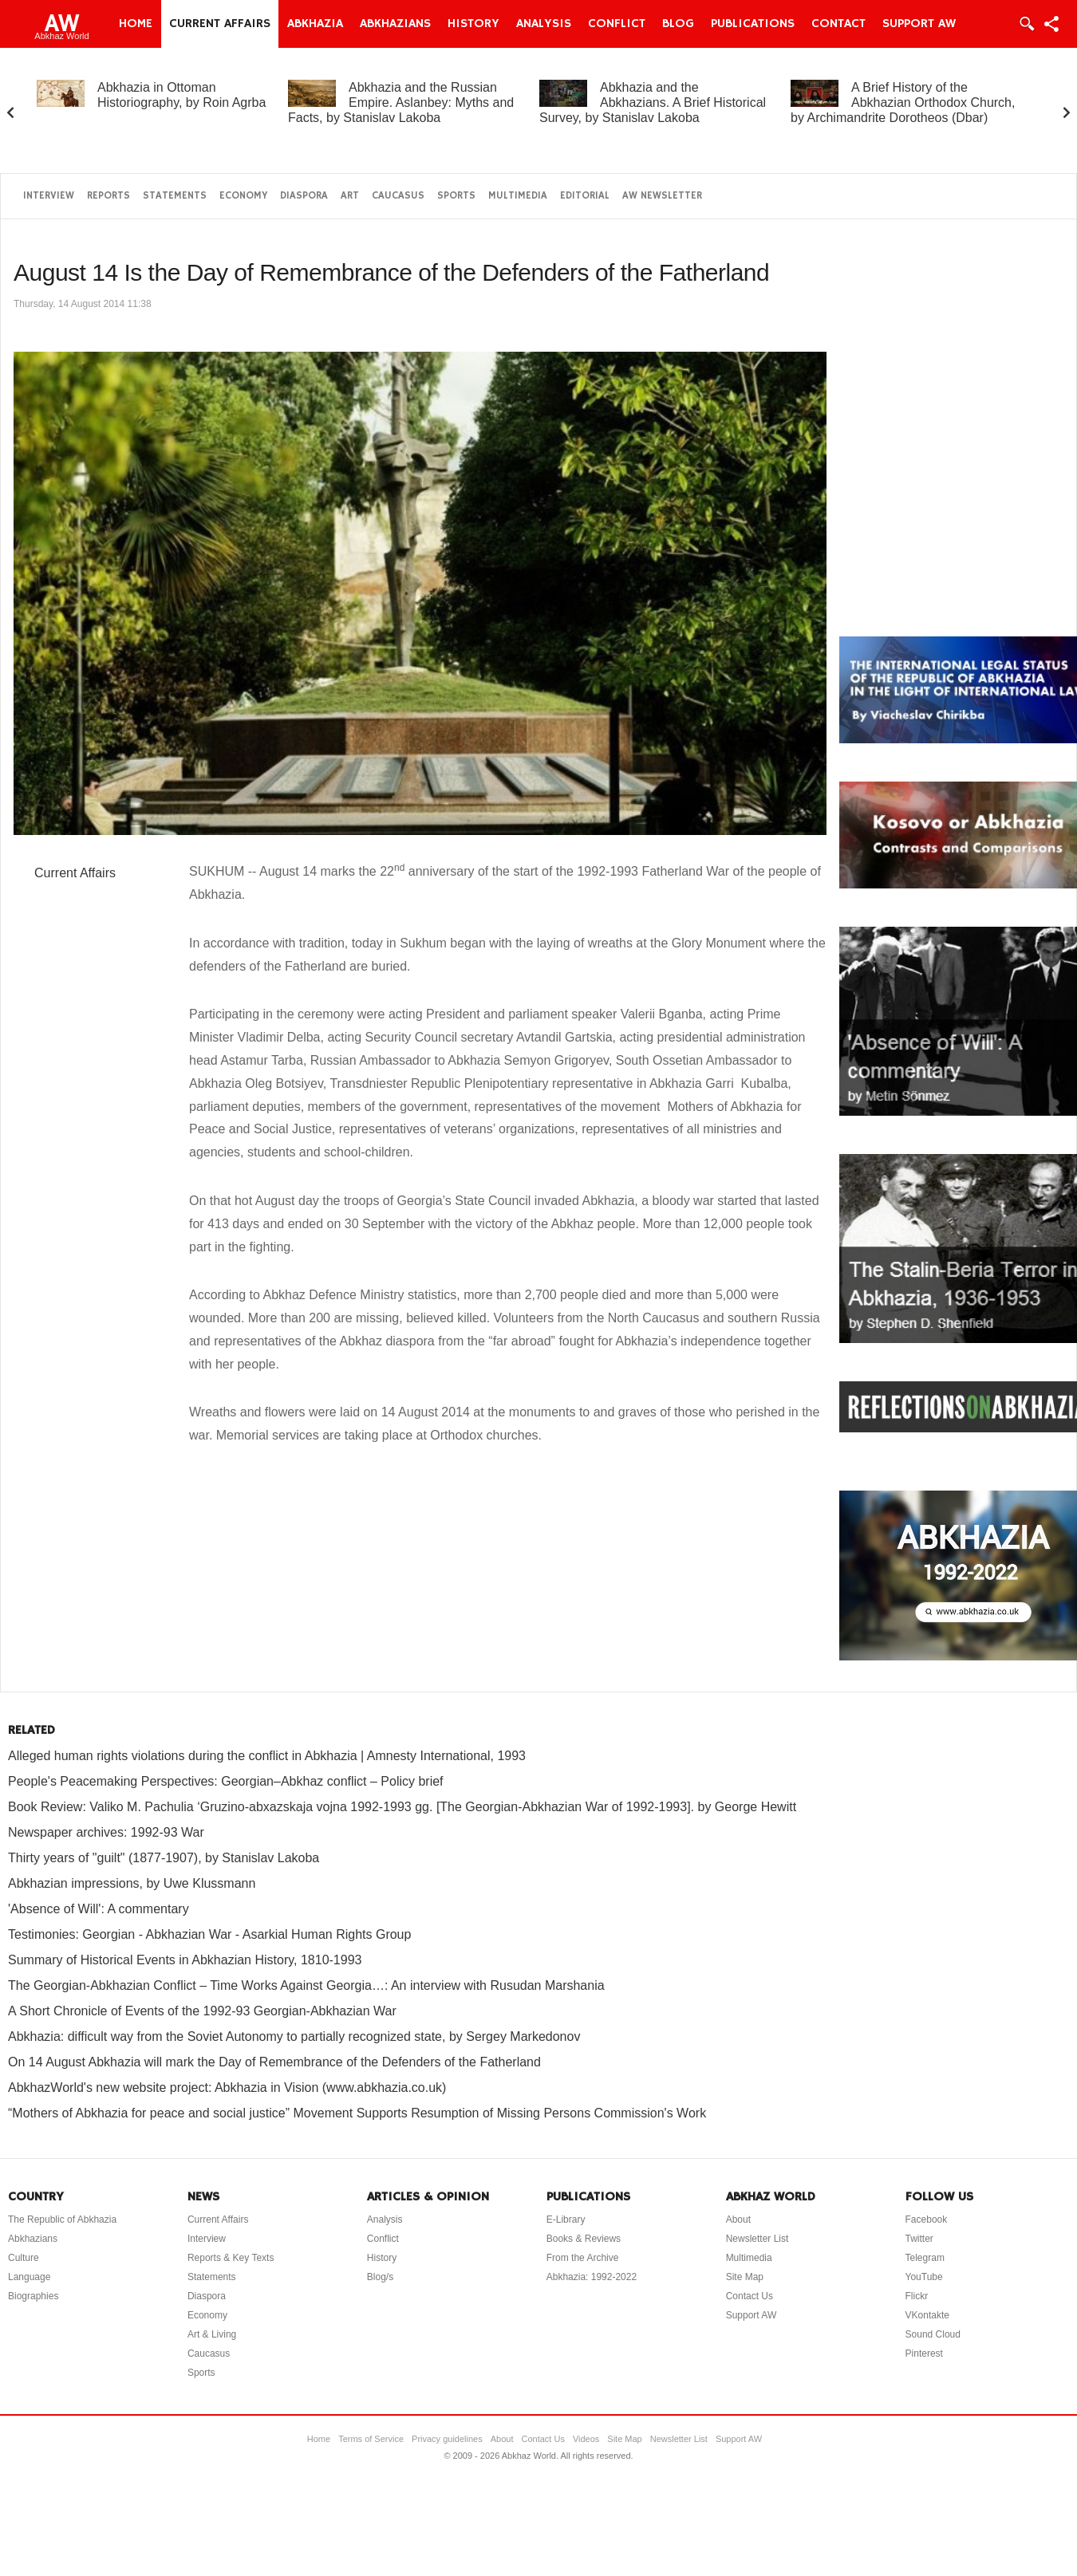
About (738, 2219)
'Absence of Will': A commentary (98, 1909)
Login (1026, 24)
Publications (753, 24)
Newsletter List (757, 2238)
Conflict (616, 24)
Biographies (33, 2296)
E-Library (566, 2219)
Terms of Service (371, 2439)
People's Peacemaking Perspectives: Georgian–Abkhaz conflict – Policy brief (226, 1781)
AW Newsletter (662, 196)
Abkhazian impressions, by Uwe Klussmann (131, 1883)
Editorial (585, 196)
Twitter (919, 2238)
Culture (23, 2257)
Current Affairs (219, 24)
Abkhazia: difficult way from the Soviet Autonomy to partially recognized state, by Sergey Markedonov (294, 2036)
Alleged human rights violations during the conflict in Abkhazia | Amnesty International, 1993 (267, 1756)
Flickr (917, 2296)
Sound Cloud (933, 2334)
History (473, 24)
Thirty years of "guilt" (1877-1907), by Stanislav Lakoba (163, 1858)
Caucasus (398, 196)
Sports (456, 196)
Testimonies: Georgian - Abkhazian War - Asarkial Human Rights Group (209, 1934)
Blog (678, 24)
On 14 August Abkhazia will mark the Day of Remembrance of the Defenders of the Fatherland (274, 2062)
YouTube (924, 2277)
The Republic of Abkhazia (62, 2219)
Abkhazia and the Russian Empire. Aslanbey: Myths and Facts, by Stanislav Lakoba (401, 102)
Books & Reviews (583, 2238)
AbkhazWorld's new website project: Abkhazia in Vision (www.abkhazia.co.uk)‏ (227, 2087)
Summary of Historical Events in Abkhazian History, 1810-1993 (184, 1960)
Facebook (926, 2219)
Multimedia (517, 196)
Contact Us (749, 2296)
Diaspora (304, 196)
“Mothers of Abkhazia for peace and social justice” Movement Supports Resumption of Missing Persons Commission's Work (357, 2113)
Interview (48, 196)
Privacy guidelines (447, 2439)
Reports (108, 196)
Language (29, 2277)
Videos (586, 2439)
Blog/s (380, 2277)
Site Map (744, 2277)
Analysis (543, 24)
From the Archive (582, 2257)
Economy (243, 196)
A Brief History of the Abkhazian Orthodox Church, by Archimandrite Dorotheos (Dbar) (903, 102)
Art (350, 196)
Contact (838, 24)
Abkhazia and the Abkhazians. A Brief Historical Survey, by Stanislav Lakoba (652, 102)
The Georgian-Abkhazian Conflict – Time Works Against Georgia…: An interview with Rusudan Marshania (306, 1985)
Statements (175, 196)
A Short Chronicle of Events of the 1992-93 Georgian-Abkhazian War (202, 2011)
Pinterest (924, 2353)
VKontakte (927, 2315)
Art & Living (211, 2334)
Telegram (925, 2257)
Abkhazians (395, 24)
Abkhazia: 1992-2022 (591, 2277)
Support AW (919, 24)
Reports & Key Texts (230, 2257)
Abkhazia (315, 24)
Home (135, 24)
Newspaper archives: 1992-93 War (106, 1832)
